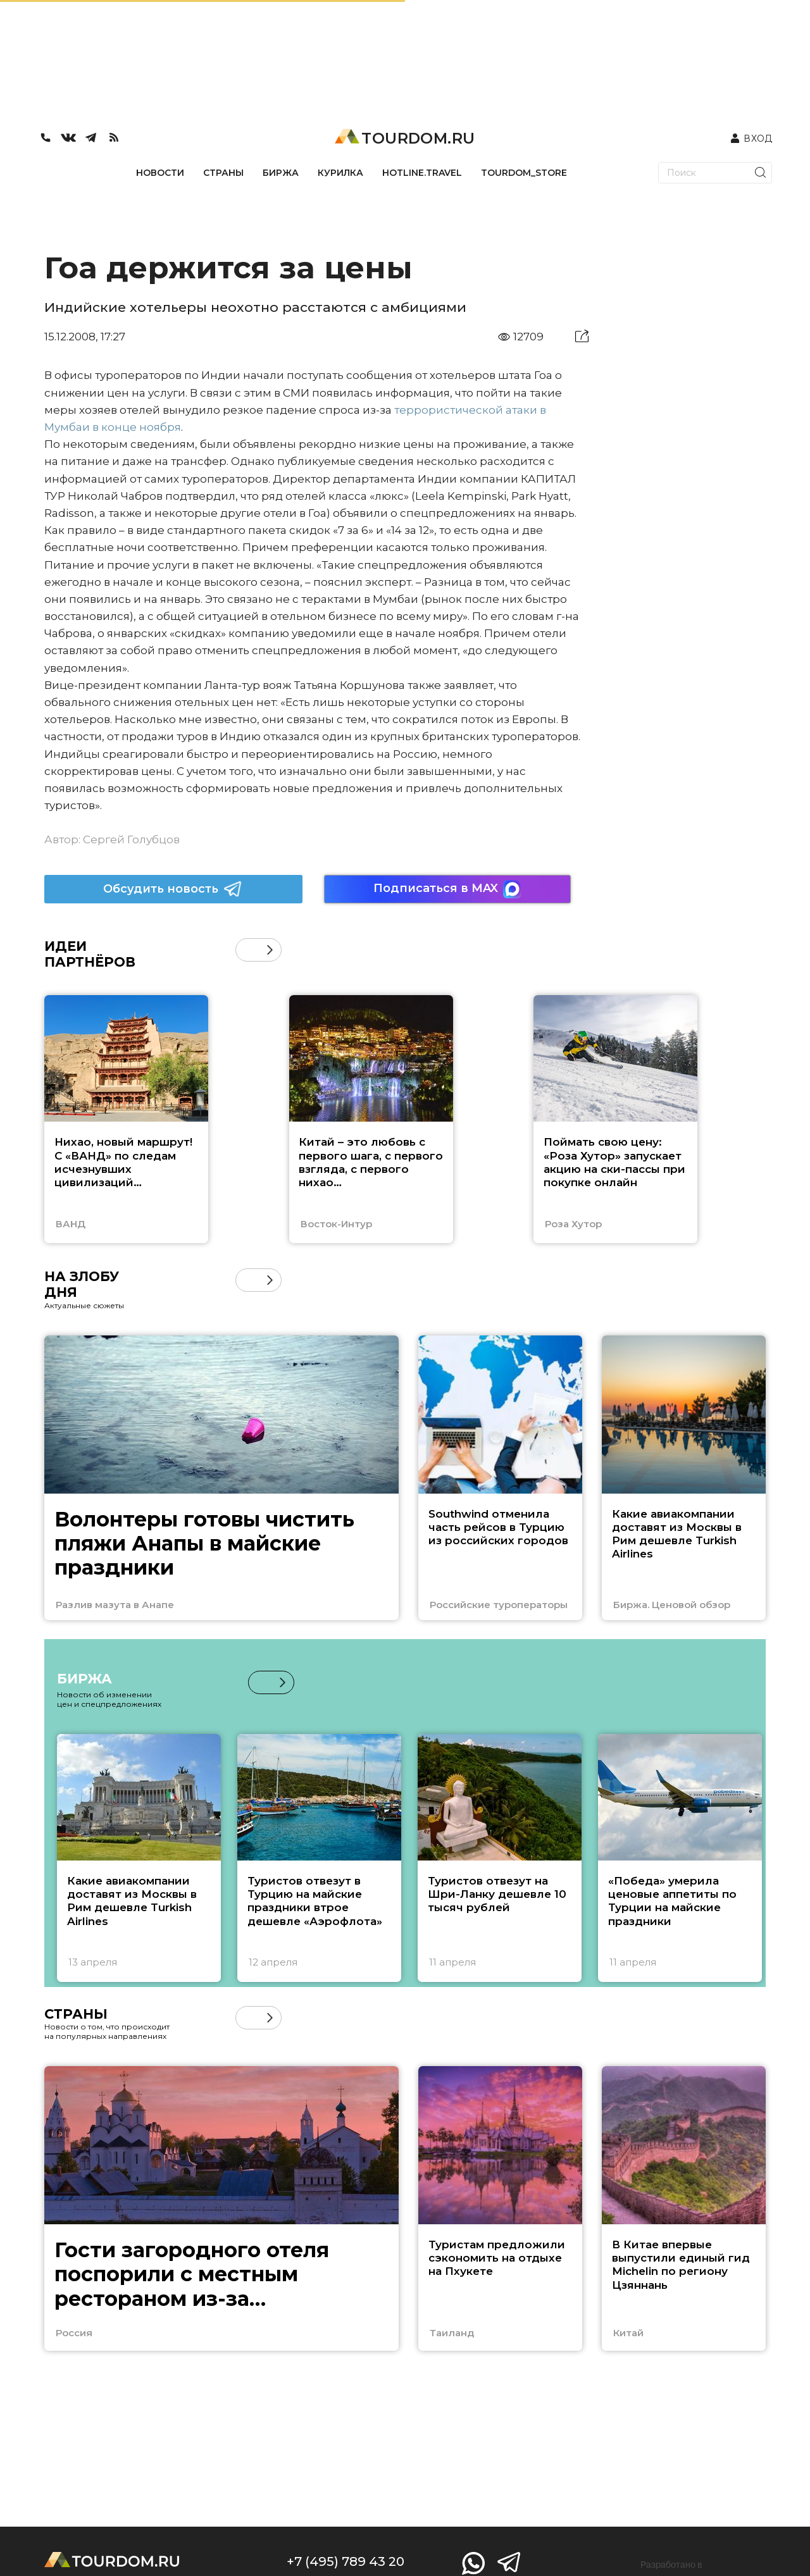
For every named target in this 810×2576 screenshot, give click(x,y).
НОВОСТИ (160, 172)
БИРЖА (281, 172)
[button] (270, 950)
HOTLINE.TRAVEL (422, 172)
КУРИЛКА (340, 172)
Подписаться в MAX (447, 889)
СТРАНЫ (223, 172)
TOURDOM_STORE (524, 172)
